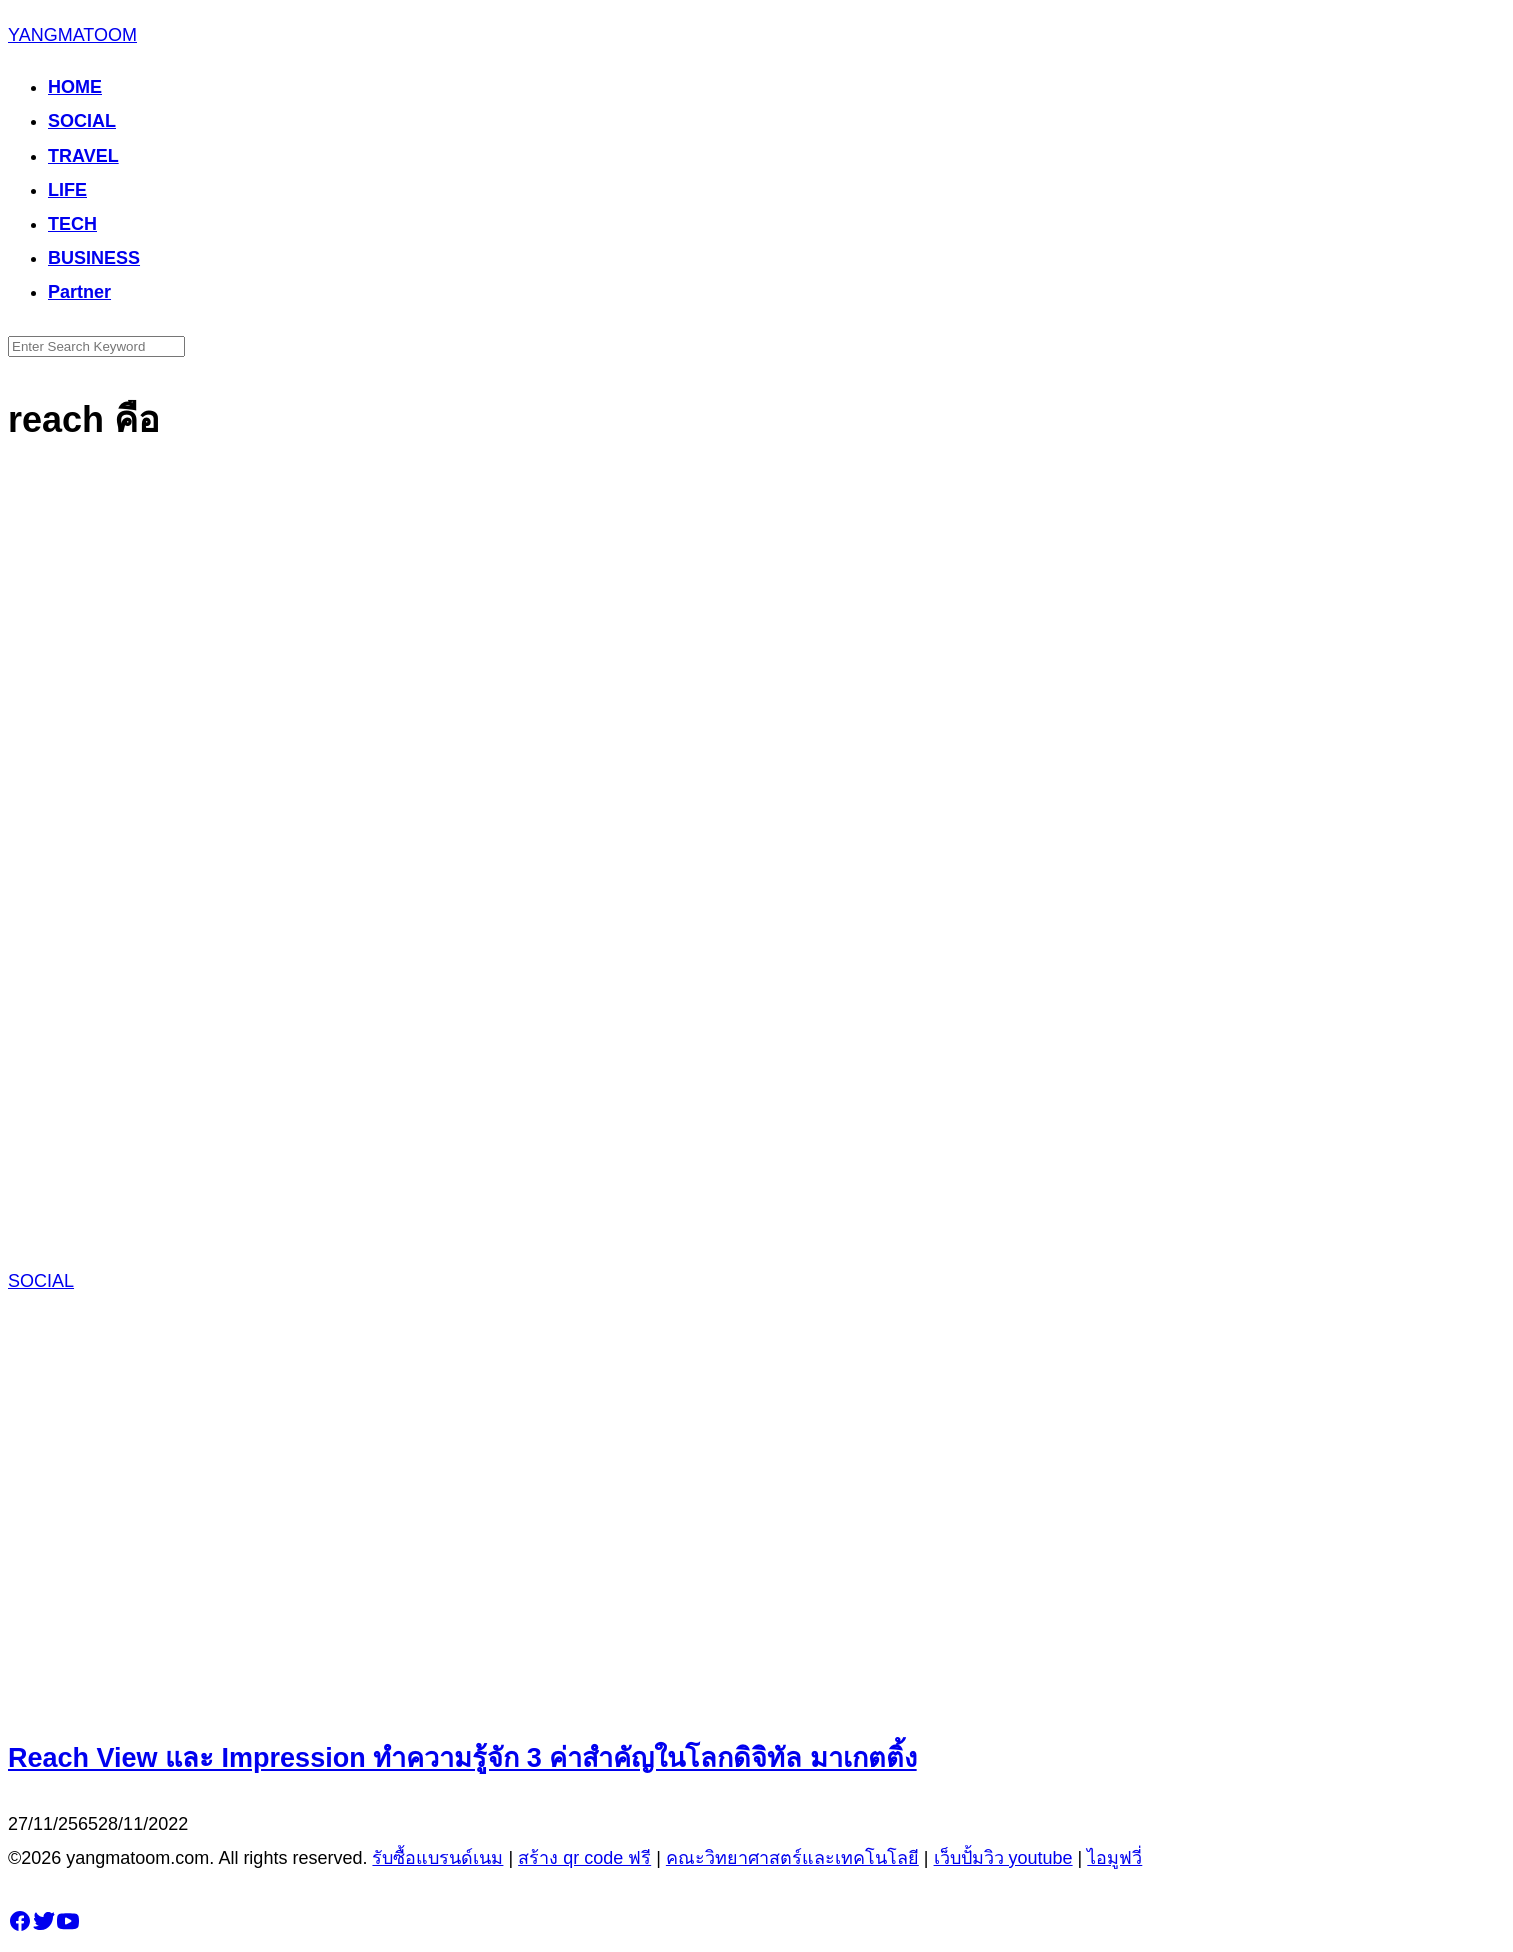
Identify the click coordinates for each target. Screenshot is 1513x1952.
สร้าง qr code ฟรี (584, 1858)
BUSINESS (94, 258)
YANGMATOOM (72, 35)
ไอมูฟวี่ (1114, 1858)
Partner (79, 292)
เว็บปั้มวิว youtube (1003, 1858)
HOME (75, 87)
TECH (72, 224)
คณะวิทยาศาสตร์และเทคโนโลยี (792, 1858)
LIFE (67, 190)
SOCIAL (82, 121)
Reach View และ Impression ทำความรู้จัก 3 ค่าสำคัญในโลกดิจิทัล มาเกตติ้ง (462, 1758)
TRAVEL (83, 156)
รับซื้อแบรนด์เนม (437, 1858)
